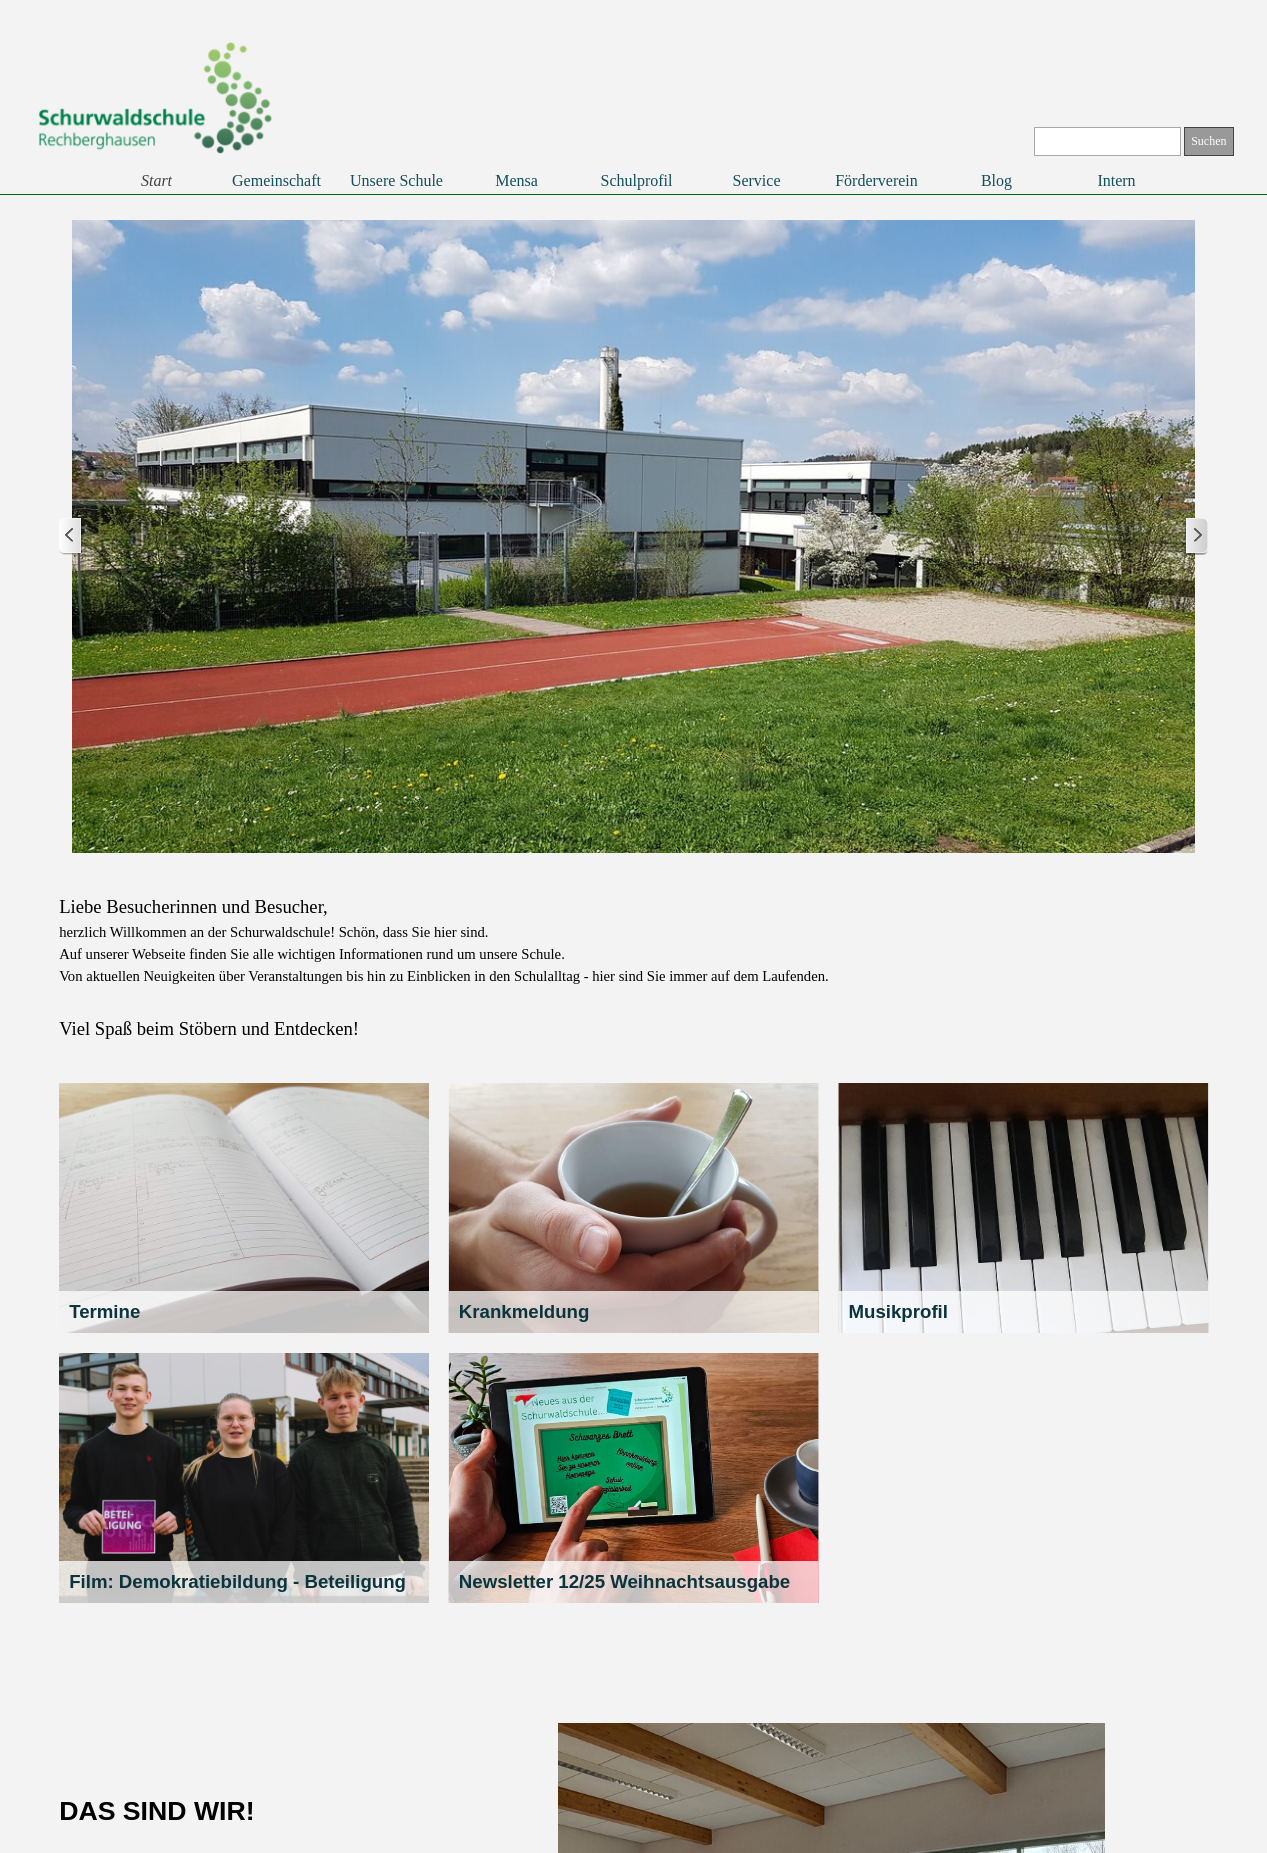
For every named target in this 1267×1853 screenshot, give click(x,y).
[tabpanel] (633, 968)
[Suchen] (1108, 141)
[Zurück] (71, 536)
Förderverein (876, 180)
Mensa (516, 180)
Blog (996, 180)
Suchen (1208, 141)
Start (156, 180)
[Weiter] (1196, 536)
